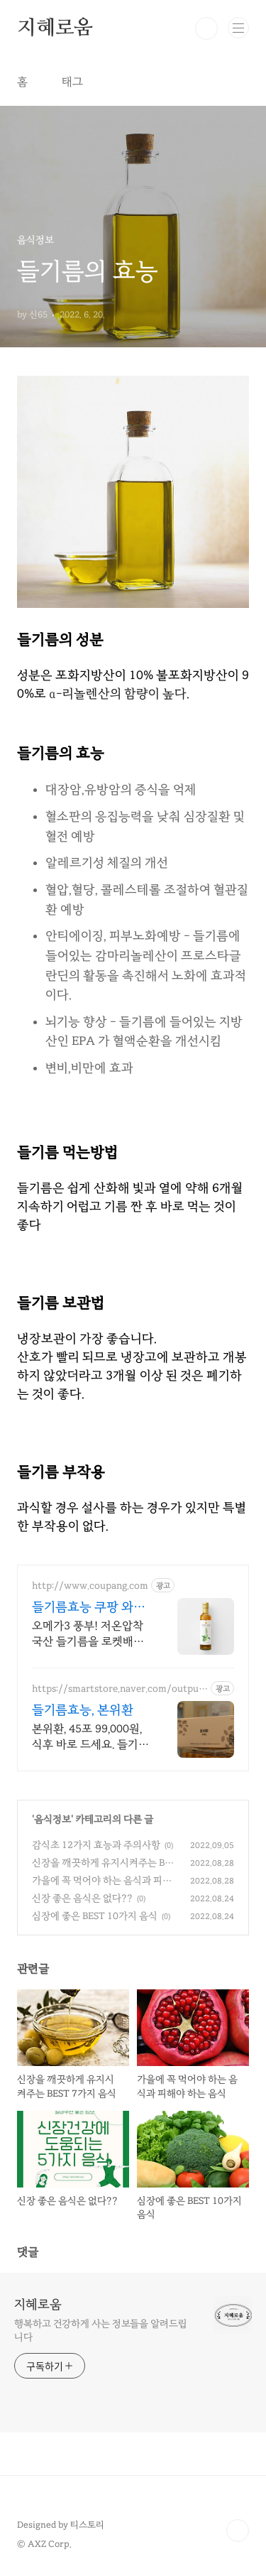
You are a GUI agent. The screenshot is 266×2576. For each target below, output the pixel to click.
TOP (237, 2530)
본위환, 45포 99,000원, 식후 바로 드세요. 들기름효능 (90, 1737)
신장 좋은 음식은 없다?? (82, 1898)
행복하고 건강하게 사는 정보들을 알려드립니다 (100, 2330)
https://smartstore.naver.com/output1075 (117, 1689)
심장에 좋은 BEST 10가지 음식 (94, 1916)
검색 (206, 28)
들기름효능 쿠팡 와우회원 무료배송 (88, 1607)
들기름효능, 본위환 (82, 1709)
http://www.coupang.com (90, 1586)
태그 (72, 82)
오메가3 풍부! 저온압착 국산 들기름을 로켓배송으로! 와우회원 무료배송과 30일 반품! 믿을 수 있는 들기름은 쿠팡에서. (90, 1634)
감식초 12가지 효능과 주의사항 (96, 1845)
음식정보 (52, 1819)
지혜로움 (55, 28)
